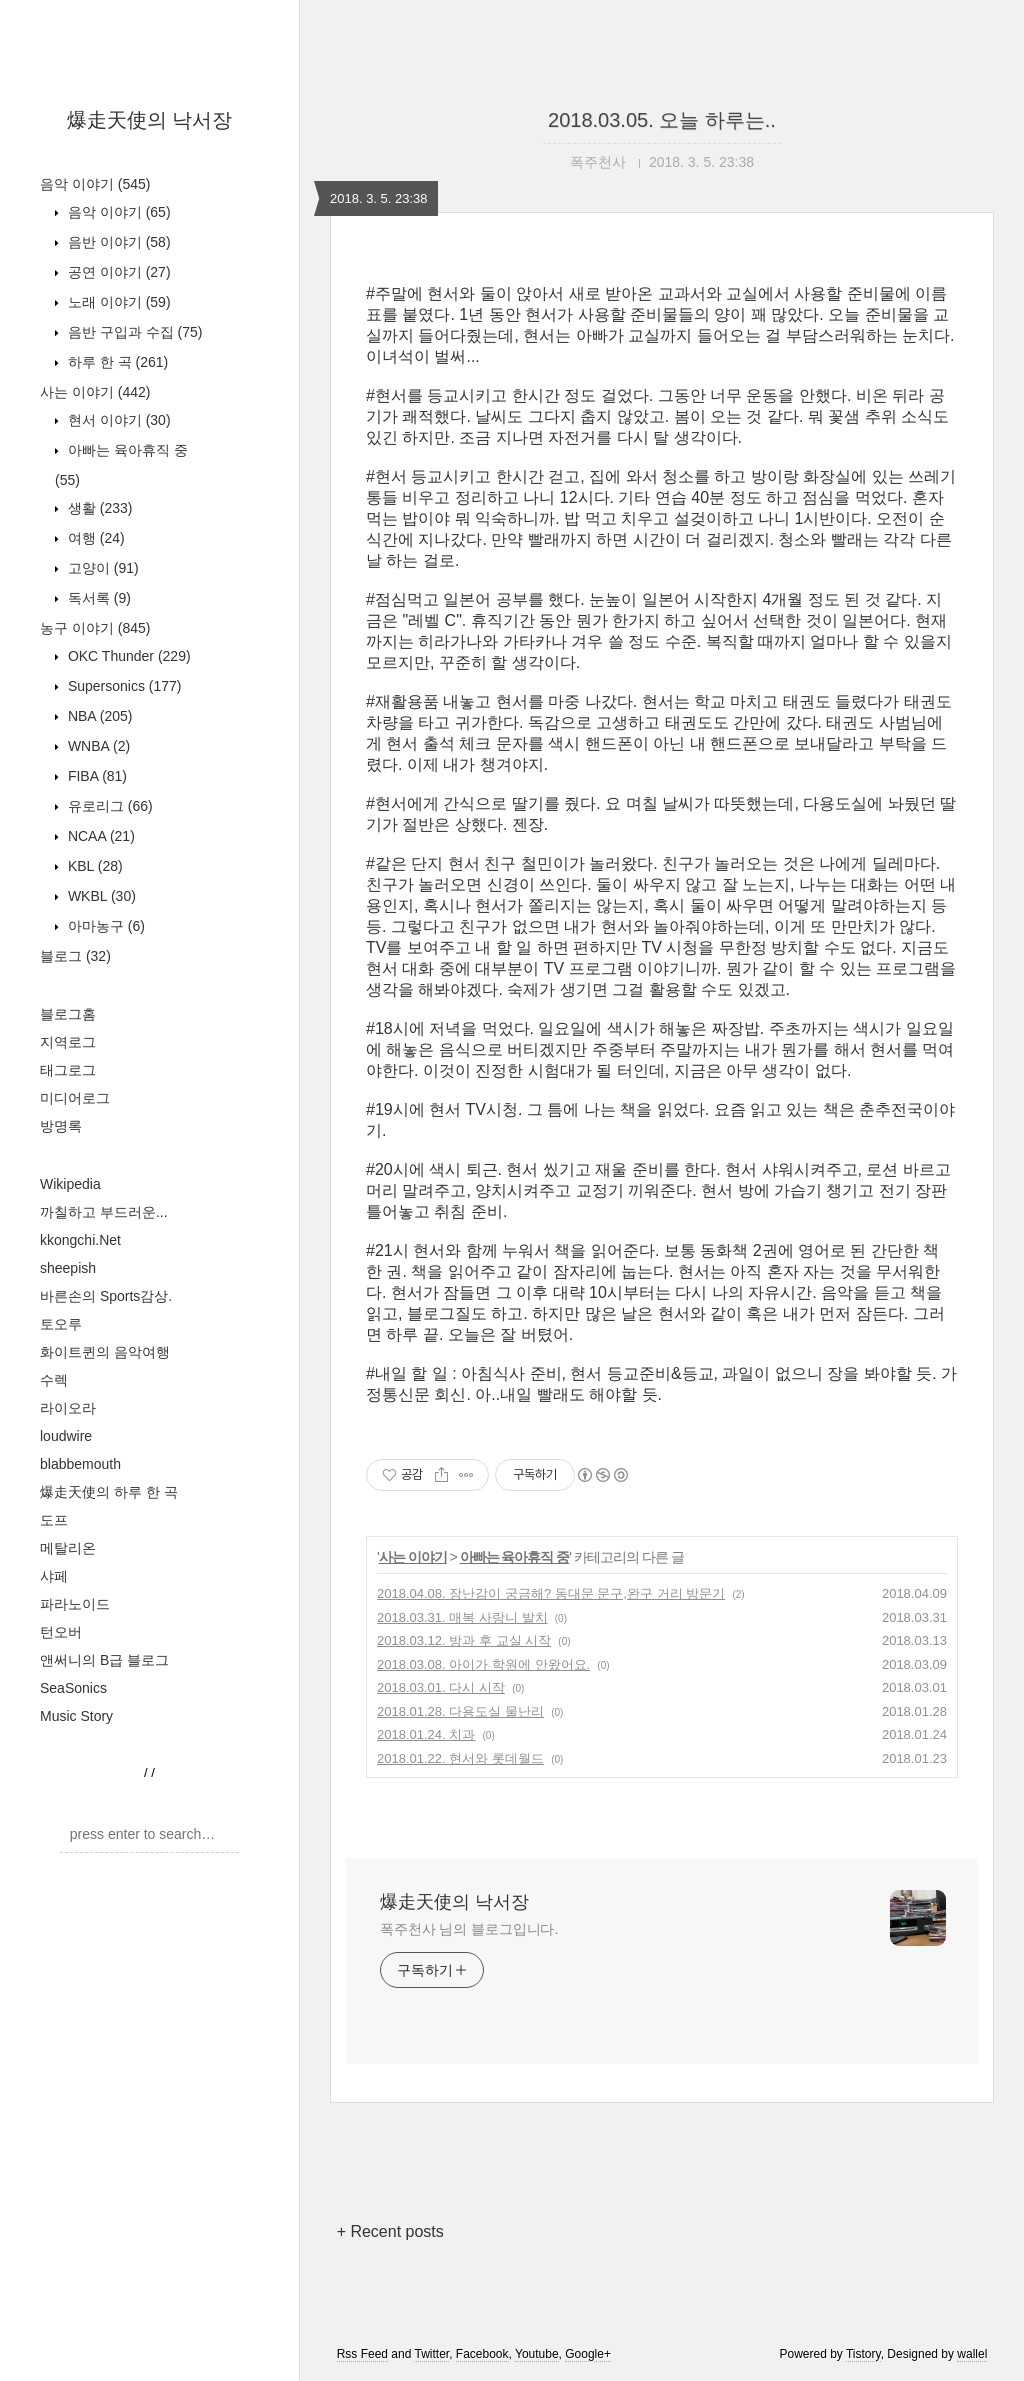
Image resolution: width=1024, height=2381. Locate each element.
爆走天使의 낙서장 (150, 120)
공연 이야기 (117, 272)
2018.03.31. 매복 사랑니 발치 (462, 1617)
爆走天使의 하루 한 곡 (109, 1492)
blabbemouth (80, 1464)
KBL (93, 866)
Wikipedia (70, 1184)
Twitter (431, 2354)
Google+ (588, 2354)
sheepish (68, 1268)
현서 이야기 (117, 420)
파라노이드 (75, 1604)
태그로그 (68, 1070)
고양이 (101, 568)
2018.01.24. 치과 (426, 1734)
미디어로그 (75, 1098)
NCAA (99, 836)
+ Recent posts (390, 2231)
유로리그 (108, 806)
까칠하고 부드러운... (104, 1212)
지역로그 (68, 1042)
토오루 (61, 1324)
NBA (98, 716)
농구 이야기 (95, 628)
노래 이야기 (117, 302)
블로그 (75, 956)
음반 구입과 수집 (133, 332)
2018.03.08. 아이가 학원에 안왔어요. (483, 1664)
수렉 (54, 1380)
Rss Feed (362, 2354)
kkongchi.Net (80, 1240)
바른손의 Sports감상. (106, 1296)
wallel (972, 2354)
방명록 (61, 1126)
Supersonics (123, 686)
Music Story (76, 1716)
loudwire (66, 1436)
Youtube (537, 2354)
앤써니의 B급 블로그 (104, 1660)
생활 (98, 508)
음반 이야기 (117, 242)
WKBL (100, 896)
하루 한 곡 (116, 362)
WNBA (97, 746)
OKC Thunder (127, 656)
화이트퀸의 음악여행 (105, 1352)
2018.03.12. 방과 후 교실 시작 (464, 1640)
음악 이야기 (95, 184)
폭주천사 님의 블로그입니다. (469, 1929)
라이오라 (68, 1408)
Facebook (482, 2354)
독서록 (97, 598)
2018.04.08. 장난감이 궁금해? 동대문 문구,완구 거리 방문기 (551, 1593)
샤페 (54, 1576)
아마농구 (104, 926)
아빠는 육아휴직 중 (515, 1557)
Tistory (863, 2354)
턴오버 (61, 1632)
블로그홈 (68, 1014)
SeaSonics (73, 1688)
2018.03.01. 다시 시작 (441, 1687)
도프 (54, 1520)
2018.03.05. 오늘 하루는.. (662, 120)
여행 (94, 538)
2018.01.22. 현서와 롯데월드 (460, 1758)
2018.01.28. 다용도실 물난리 (460, 1711)
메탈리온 (68, 1548)
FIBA (95, 776)
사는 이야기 (95, 392)
